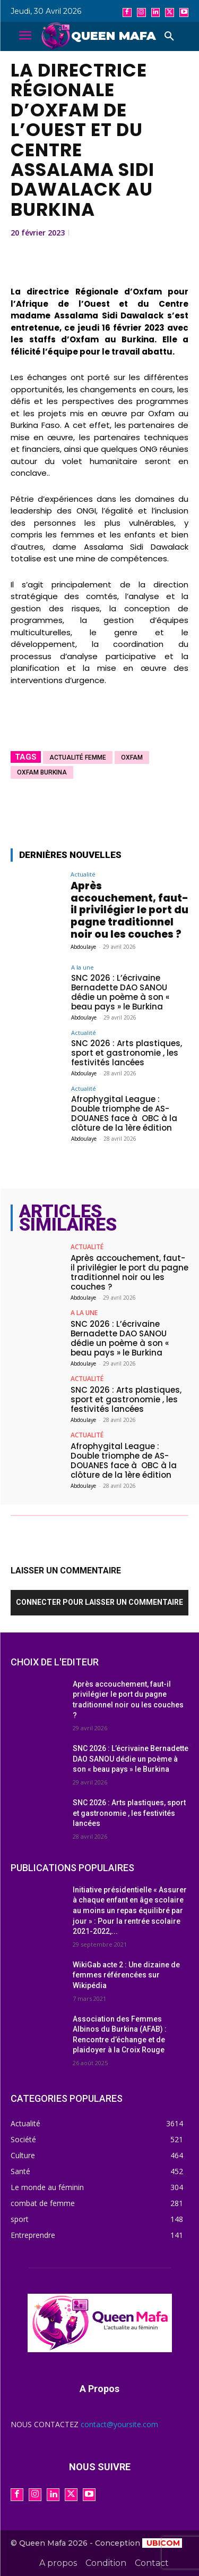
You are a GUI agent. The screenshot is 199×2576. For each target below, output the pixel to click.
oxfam (132, 757)
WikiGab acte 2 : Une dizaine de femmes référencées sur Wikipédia (126, 1975)
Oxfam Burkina (42, 772)
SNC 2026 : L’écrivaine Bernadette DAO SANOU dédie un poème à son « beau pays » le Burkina (120, 992)
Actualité (83, 874)
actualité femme (77, 757)
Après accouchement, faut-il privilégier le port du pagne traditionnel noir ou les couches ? (129, 910)
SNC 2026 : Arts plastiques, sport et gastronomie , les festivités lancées (126, 1053)
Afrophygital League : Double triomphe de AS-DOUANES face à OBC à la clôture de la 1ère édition (124, 1113)
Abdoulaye (83, 946)
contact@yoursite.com (119, 2424)
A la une (82, 967)
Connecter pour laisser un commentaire (99, 1602)
